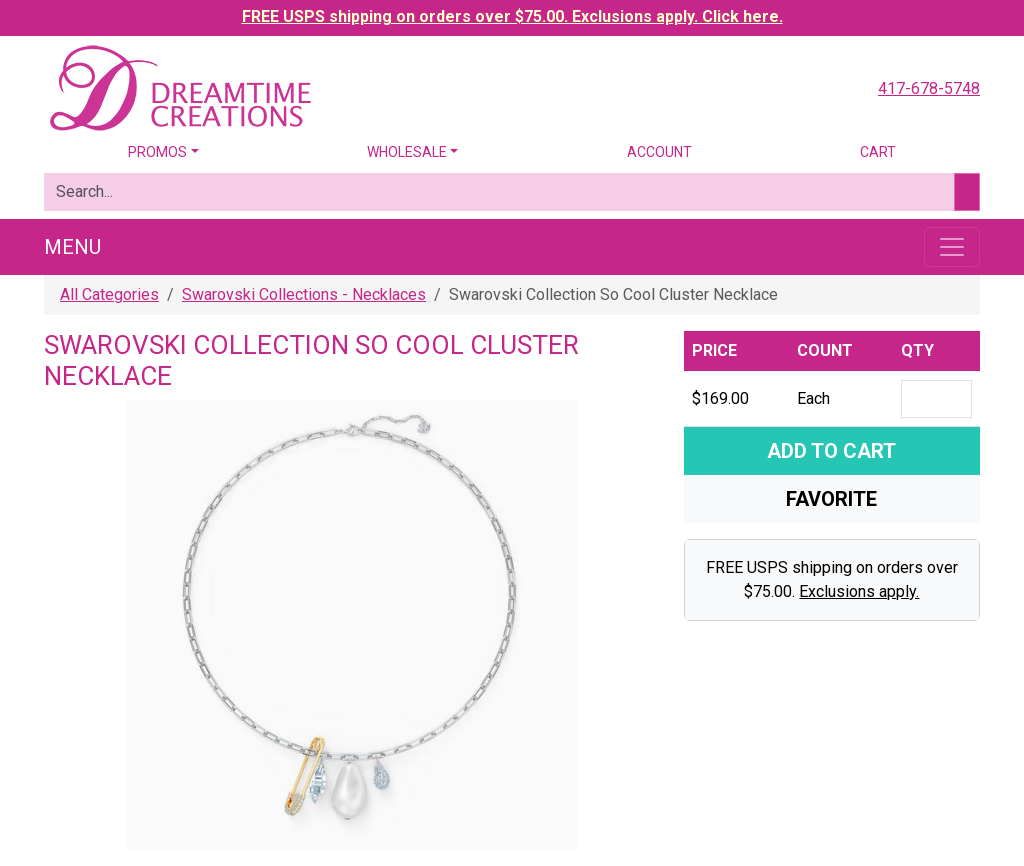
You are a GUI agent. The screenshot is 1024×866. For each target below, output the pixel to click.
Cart (878, 152)
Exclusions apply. (859, 591)
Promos (157, 152)
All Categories (109, 294)
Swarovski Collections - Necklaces (304, 294)
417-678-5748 (929, 88)
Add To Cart (831, 451)
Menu (72, 247)
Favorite (831, 499)
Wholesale (407, 152)
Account (659, 152)
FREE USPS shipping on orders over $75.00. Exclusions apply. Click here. (512, 16)
